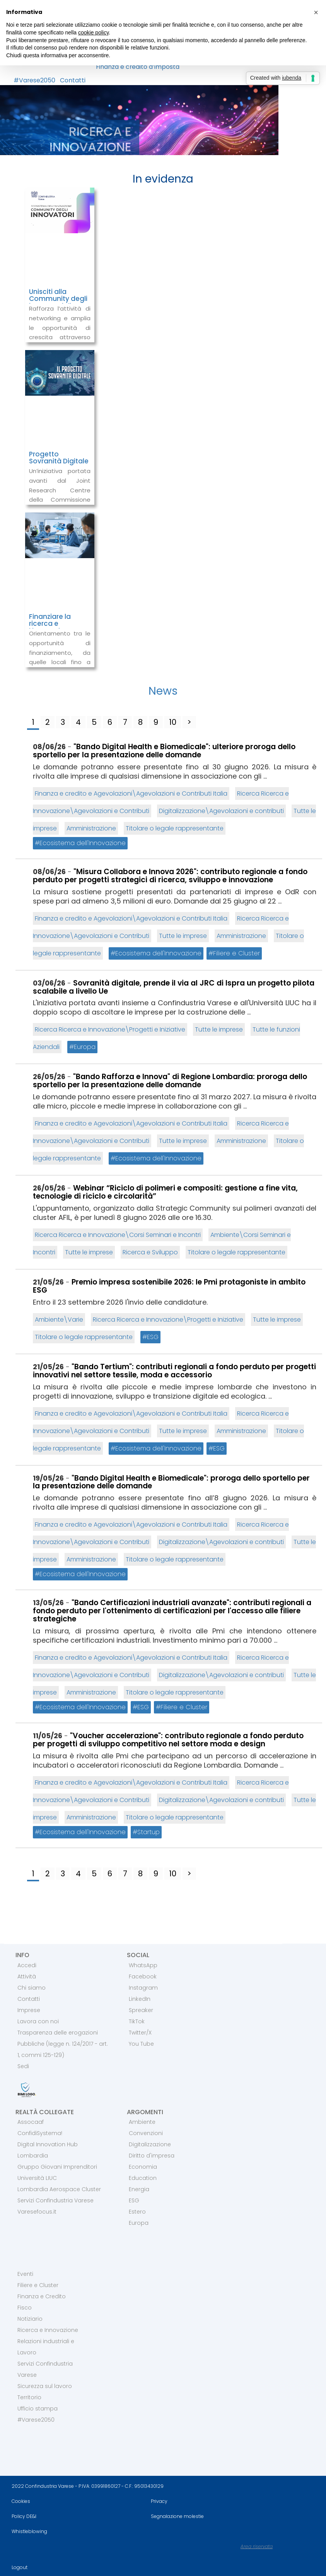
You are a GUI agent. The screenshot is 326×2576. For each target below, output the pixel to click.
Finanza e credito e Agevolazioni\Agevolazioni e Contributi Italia (131, 793)
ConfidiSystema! (39, 2133)
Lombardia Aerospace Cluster (59, 2189)
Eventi (25, 2274)
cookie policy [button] (93, 32)
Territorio (29, 2397)
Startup (148, 1832)
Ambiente (142, 2122)
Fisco (24, 2307)
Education (143, 2178)
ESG (153, 1336)
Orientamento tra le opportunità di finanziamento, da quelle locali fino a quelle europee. (59, 652)
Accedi (26, 1965)
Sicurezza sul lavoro (44, 2386)
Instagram (143, 1988)
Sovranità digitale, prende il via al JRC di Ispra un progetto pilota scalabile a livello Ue (173, 987)
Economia (143, 2167)
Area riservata (257, 2546)
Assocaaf (30, 2122)
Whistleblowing (29, 2531)
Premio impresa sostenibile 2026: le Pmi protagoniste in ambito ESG (169, 1286)
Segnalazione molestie (177, 2516)
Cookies (21, 2501)
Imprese (28, 2010)
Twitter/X (140, 2032)
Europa (85, 1046)
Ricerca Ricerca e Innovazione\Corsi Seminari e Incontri (118, 1234)
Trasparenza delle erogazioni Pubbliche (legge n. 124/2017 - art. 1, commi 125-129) (62, 2044)
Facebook (143, 1976)
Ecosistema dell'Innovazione (82, 843)
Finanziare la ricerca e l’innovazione (51, 623)
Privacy (159, 2501)
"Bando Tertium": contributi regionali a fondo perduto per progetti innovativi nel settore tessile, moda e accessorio (174, 1370)
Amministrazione (91, 828)
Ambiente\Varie (59, 1319)
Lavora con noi (38, 2021)
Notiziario (30, 2319)
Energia (139, 2189)
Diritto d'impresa (151, 2155)
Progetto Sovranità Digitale (59, 457)
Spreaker (141, 2010)
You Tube (141, 2044)
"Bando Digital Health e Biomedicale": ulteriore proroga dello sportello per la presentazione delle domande (164, 750)
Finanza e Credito (41, 2296)
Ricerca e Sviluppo (150, 1252)
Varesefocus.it (36, 2212)
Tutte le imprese (183, 935)
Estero (137, 2212)
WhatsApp (143, 1965)
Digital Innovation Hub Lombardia (47, 2149)
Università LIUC (37, 2178)
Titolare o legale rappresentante (175, 828)
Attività (26, 1976)
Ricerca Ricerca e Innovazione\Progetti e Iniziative (110, 1029)
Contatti (72, 80)
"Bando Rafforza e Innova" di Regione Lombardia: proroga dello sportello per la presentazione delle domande (170, 1080)
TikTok (137, 2021)
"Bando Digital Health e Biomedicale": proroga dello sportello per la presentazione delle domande (171, 1482)
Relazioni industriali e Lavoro (45, 2346)
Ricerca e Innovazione (47, 2330)
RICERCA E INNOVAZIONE (90, 139)
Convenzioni (146, 2133)
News (163, 691)
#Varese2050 (34, 80)
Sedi (23, 2066)
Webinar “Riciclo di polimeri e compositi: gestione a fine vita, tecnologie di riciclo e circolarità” (165, 1192)
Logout (19, 2567)
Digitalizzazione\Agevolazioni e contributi (221, 810)
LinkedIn (139, 1999)
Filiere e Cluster (236, 953)
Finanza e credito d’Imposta (137, 66)
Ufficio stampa (37, 2408)
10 (172, 722)
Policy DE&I (24, 2516)
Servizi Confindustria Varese (55, 2200)
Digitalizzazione (150, 2144)
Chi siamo (31, 1988)
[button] (316, 12)
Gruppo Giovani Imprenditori (57, 2167)
